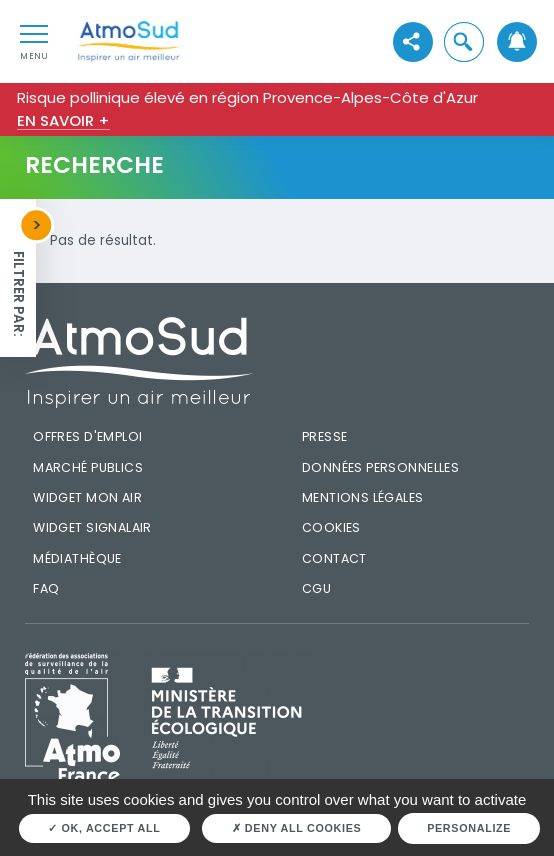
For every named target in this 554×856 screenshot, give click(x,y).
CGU (316, 588)
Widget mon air (87, 497)
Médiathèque (77, 558)
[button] (463, 41)
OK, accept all (104, 828)
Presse (325, 436)
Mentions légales (363, 497)
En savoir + (63, 120)
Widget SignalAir (92, 527)
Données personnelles (380, 467)
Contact (334, 558)
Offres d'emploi (87, 436)
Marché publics (88, 467)
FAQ (46, 588)
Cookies (331, 527)
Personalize (469, 828)
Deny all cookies (297, 828)
